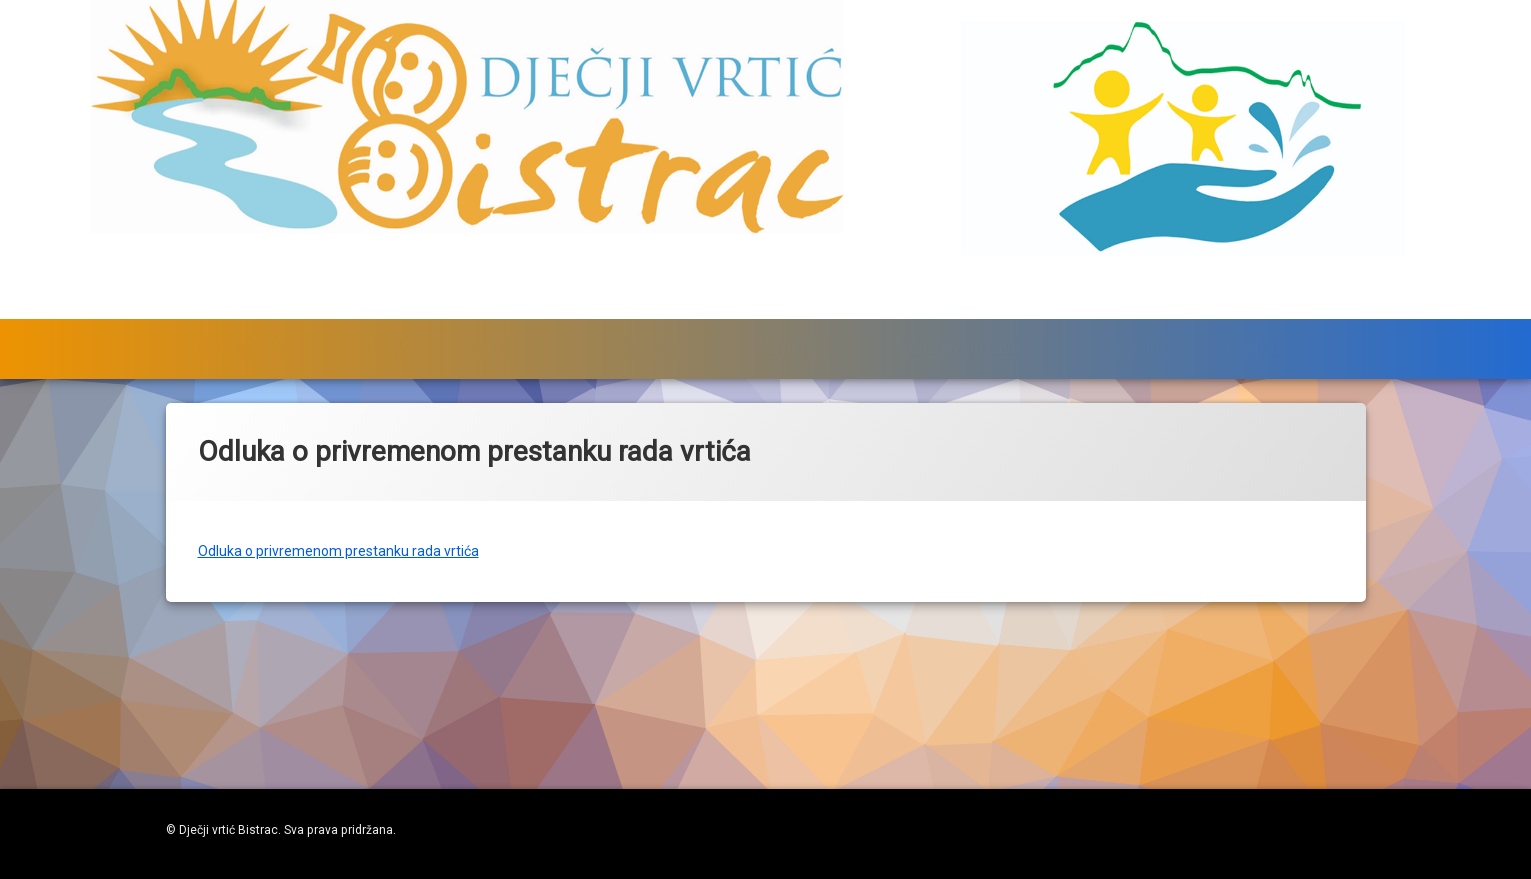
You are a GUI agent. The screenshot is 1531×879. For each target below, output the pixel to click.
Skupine (648, 290)
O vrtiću (1252, 290)
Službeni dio (239, 290)
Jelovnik (1136, 290)
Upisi (384, 290)
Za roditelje (799, 290)
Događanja (499, 290)
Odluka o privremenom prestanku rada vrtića (338, 520)
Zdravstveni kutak (961, 290)
